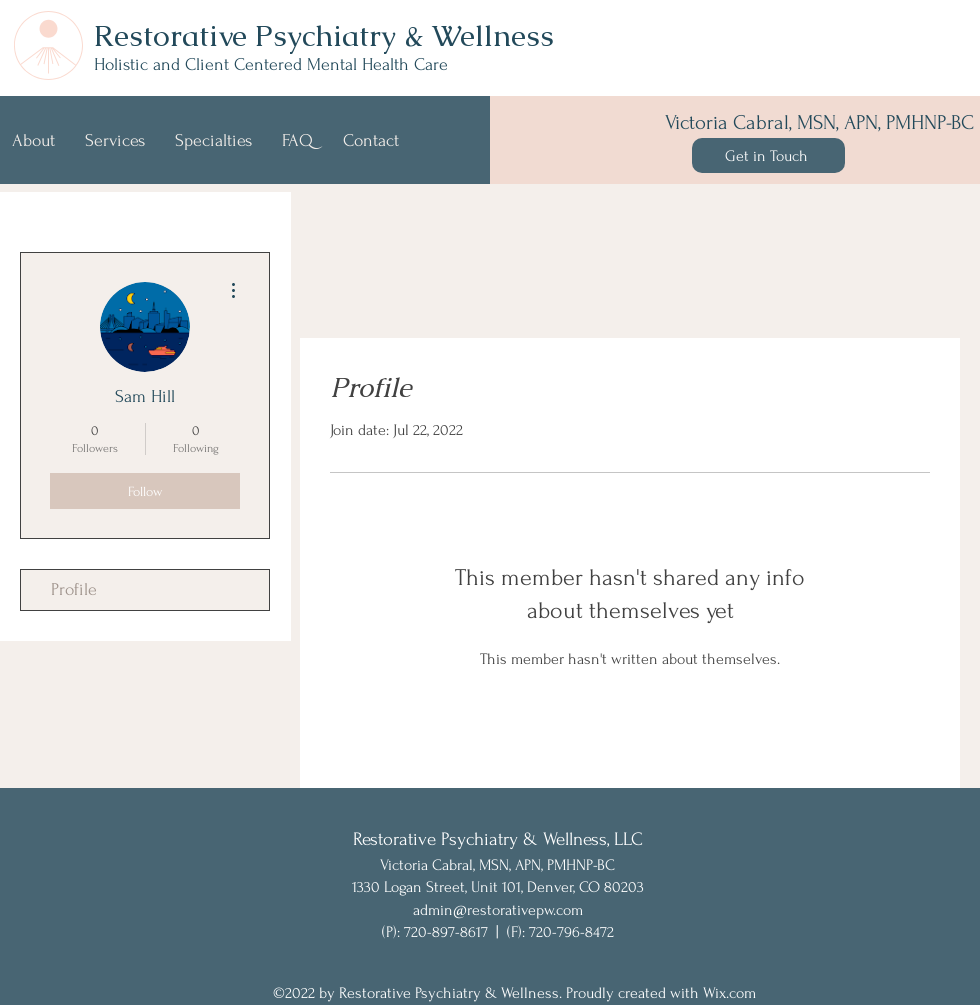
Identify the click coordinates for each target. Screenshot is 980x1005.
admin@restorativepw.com (498, 910)
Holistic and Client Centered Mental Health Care (271, 64)
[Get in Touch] (768, 155)
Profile (74, 589)
